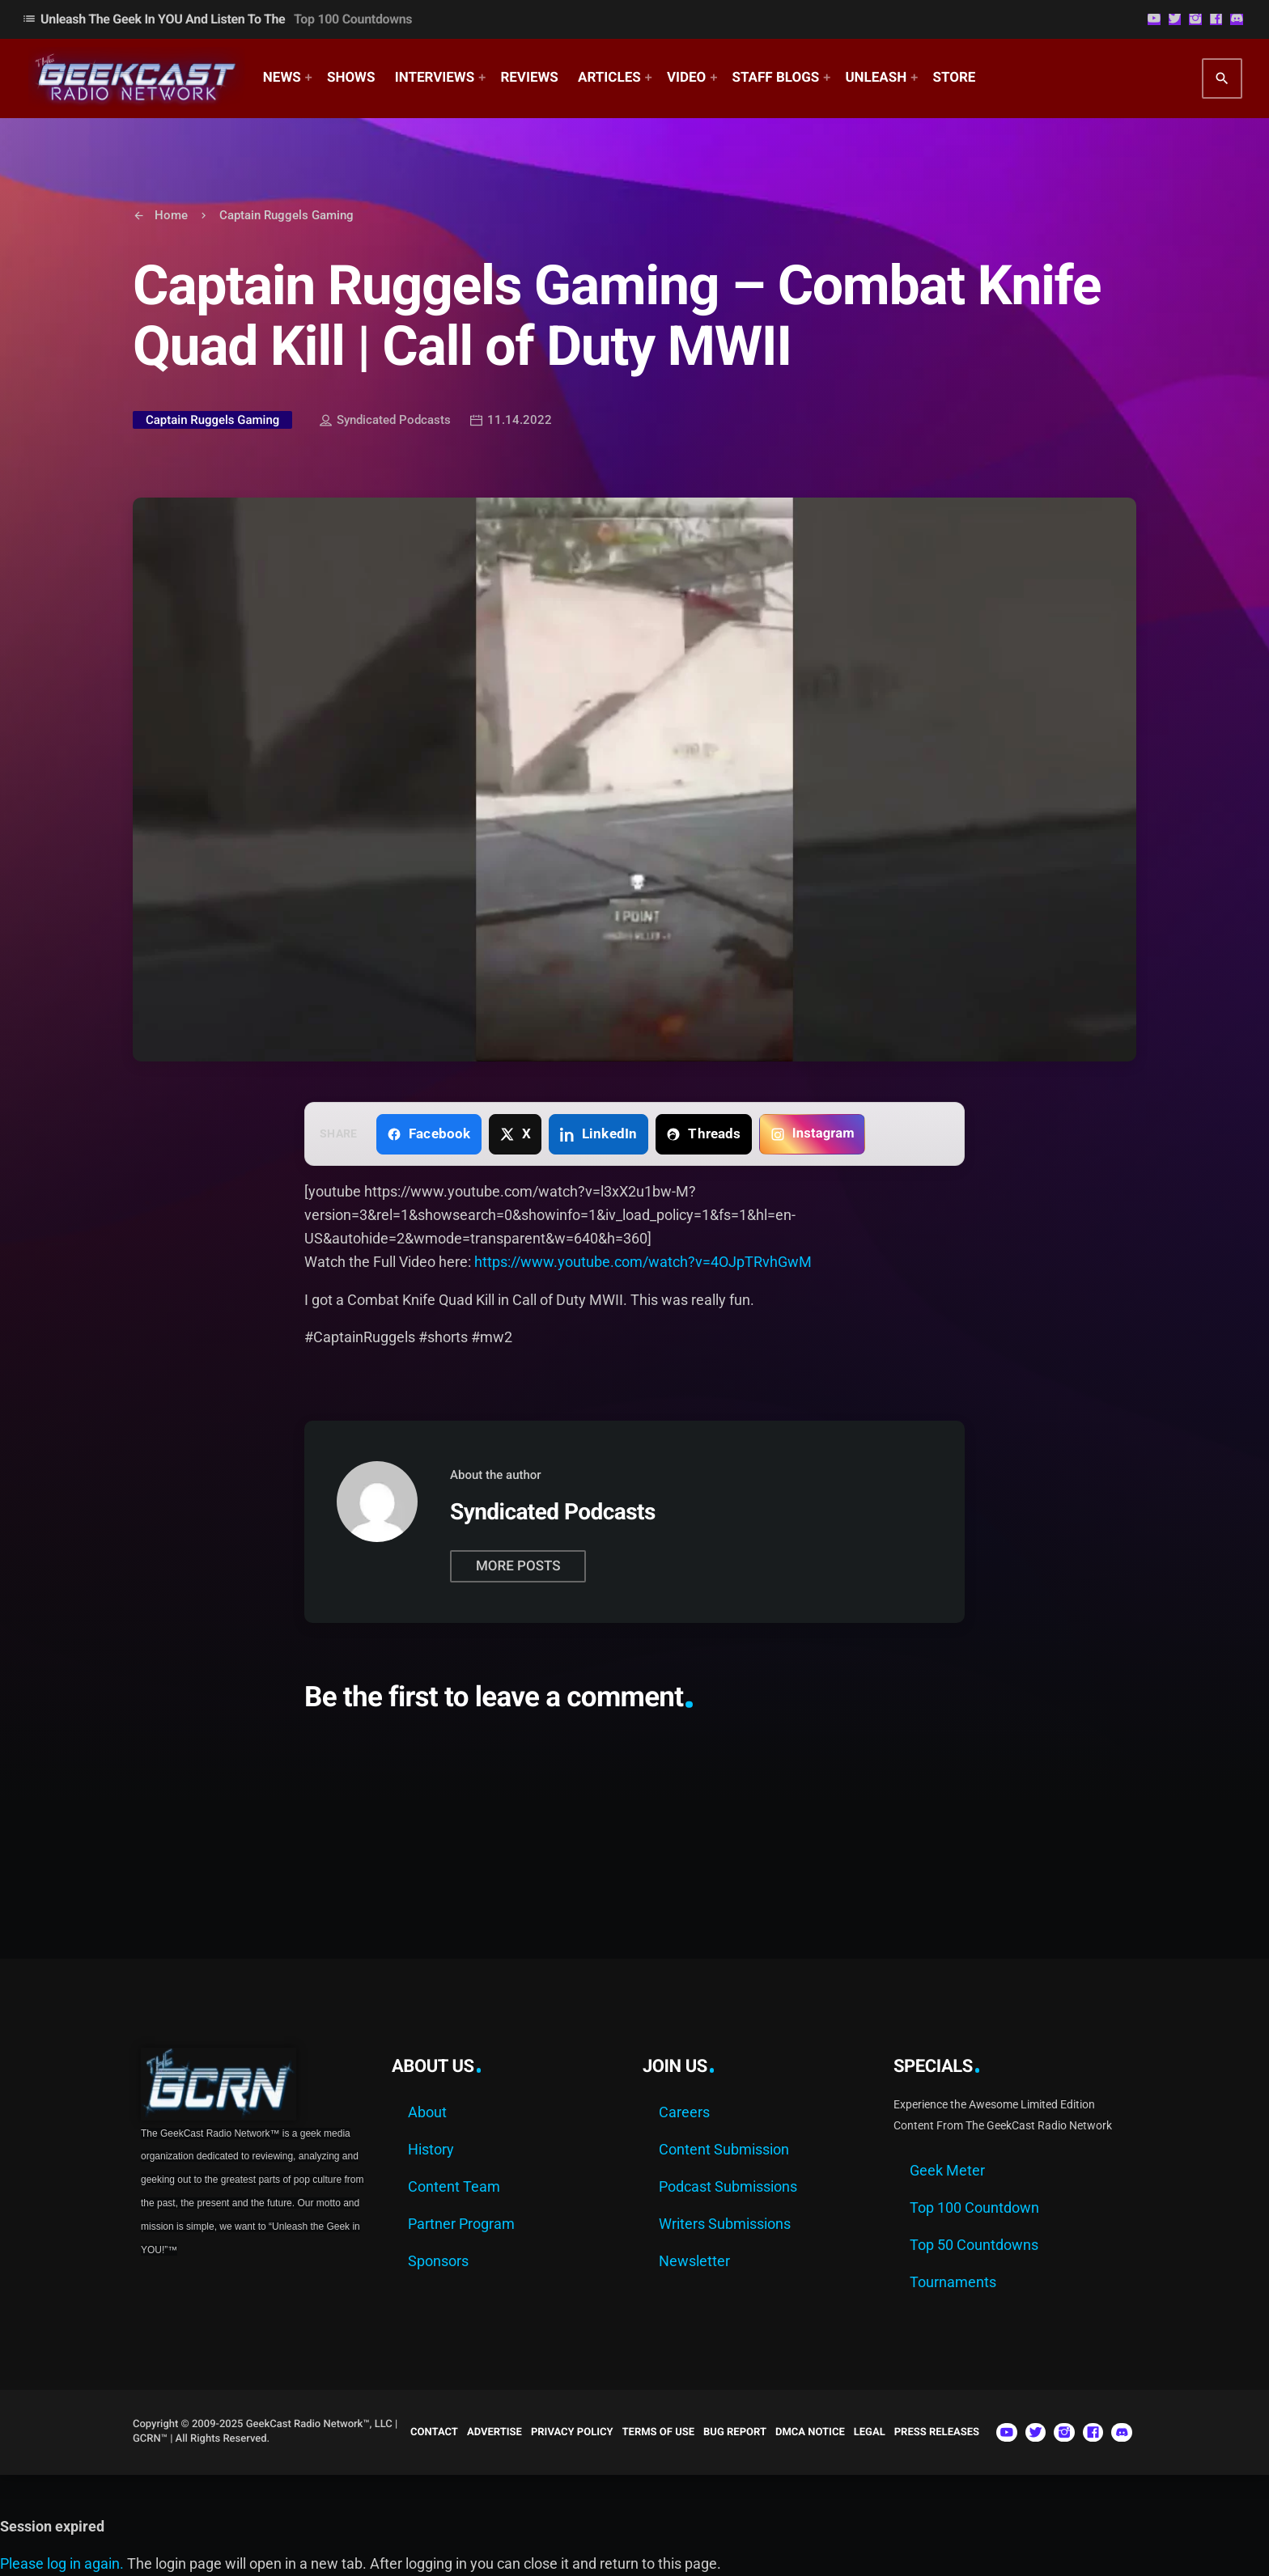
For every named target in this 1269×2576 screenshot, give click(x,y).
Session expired (52, 2526)
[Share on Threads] (704, 1134)
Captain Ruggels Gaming (212, 420)
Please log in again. (62, 2563)
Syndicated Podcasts (385, 421)
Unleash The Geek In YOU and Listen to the (217, 19)
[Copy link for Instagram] (812, 1134)
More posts (518, 1566)
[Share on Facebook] (429, 1134)
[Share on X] (515, 1134)
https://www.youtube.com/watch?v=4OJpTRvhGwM (643, 1261)
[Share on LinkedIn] (598, 1134)
